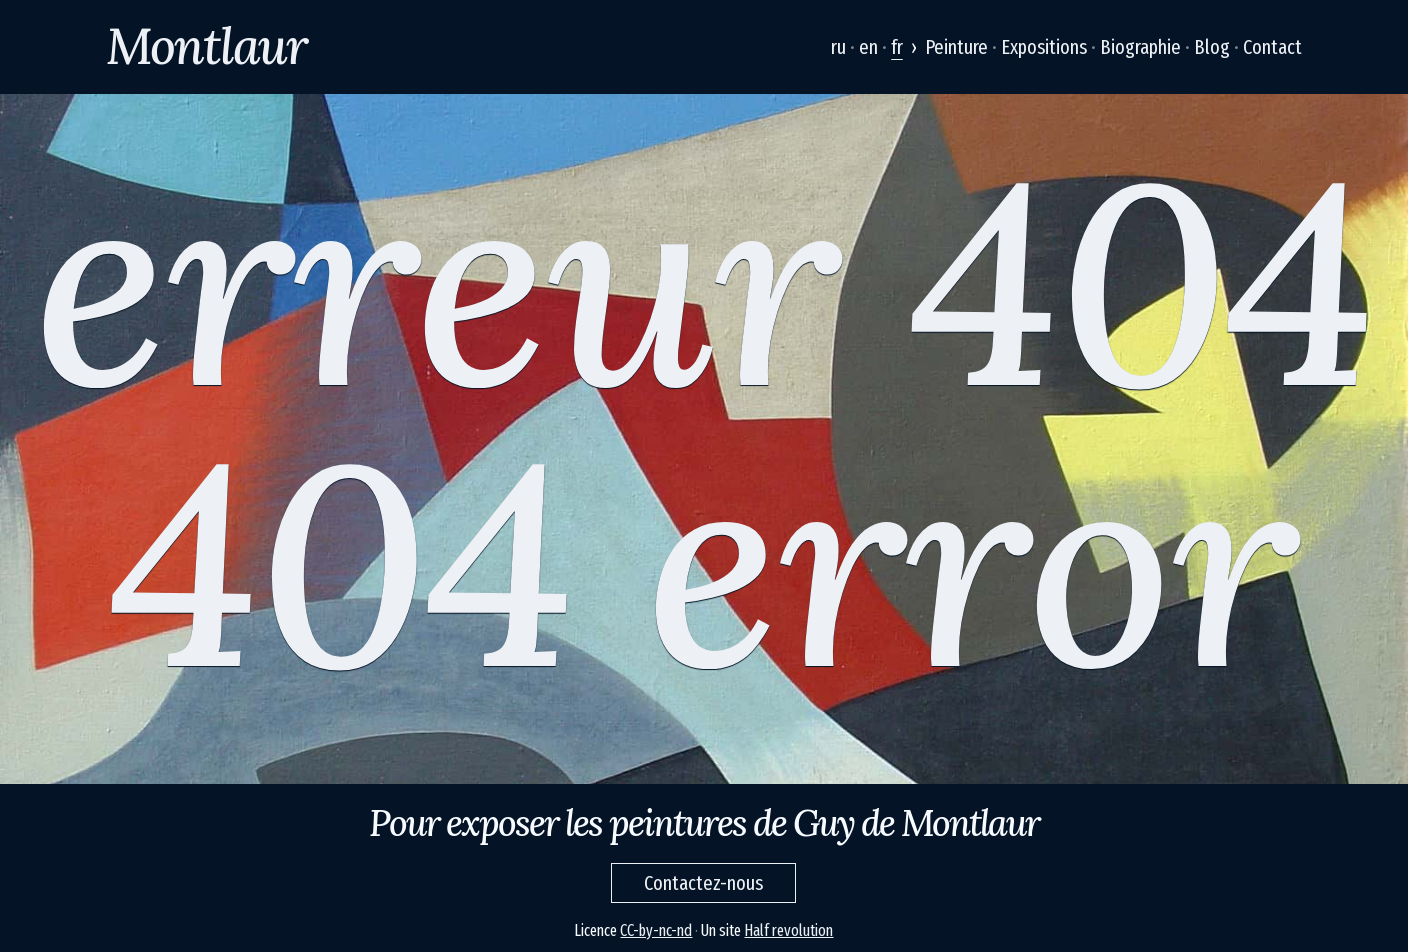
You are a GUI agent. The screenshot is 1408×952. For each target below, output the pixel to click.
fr (897, 47)
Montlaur (206, 46)
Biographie (1140, 47)
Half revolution (788, 930)
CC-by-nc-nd (656, 930)
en (868, 47)
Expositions (1044, 47)
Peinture (956, 47)
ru (838, 47)
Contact (1272, 47)
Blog (1212, 47)
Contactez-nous (703, 883)
